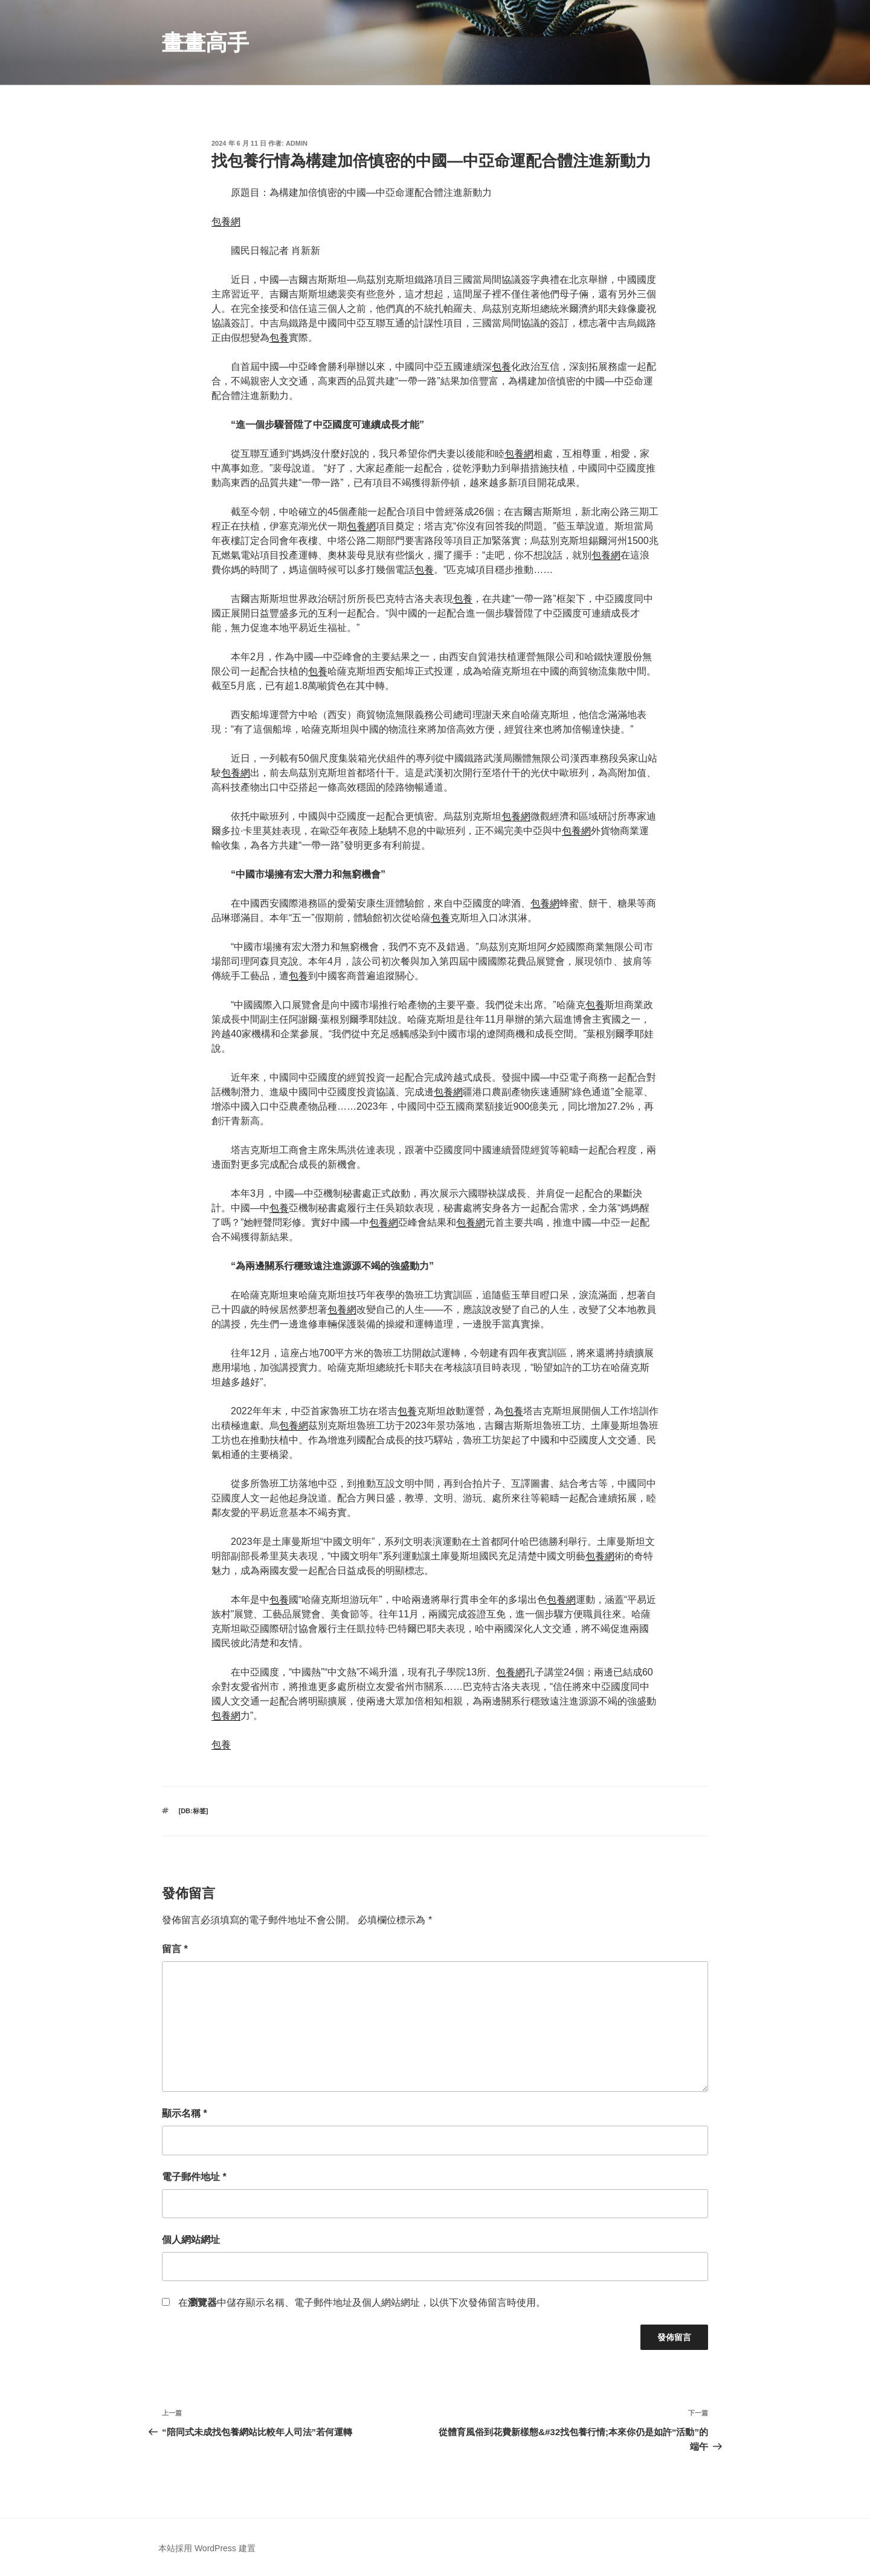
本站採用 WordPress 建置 (207, 2548)
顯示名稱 (184, 2113)
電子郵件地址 (194, 2177)
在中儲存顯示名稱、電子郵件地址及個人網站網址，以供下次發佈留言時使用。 (362, 2302)
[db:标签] (193, 1810)
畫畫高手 (205, 42)
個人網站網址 (191, 2240)
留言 (175, 1949)
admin (297, 143)
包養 (279, 337)
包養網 (225, 221)
